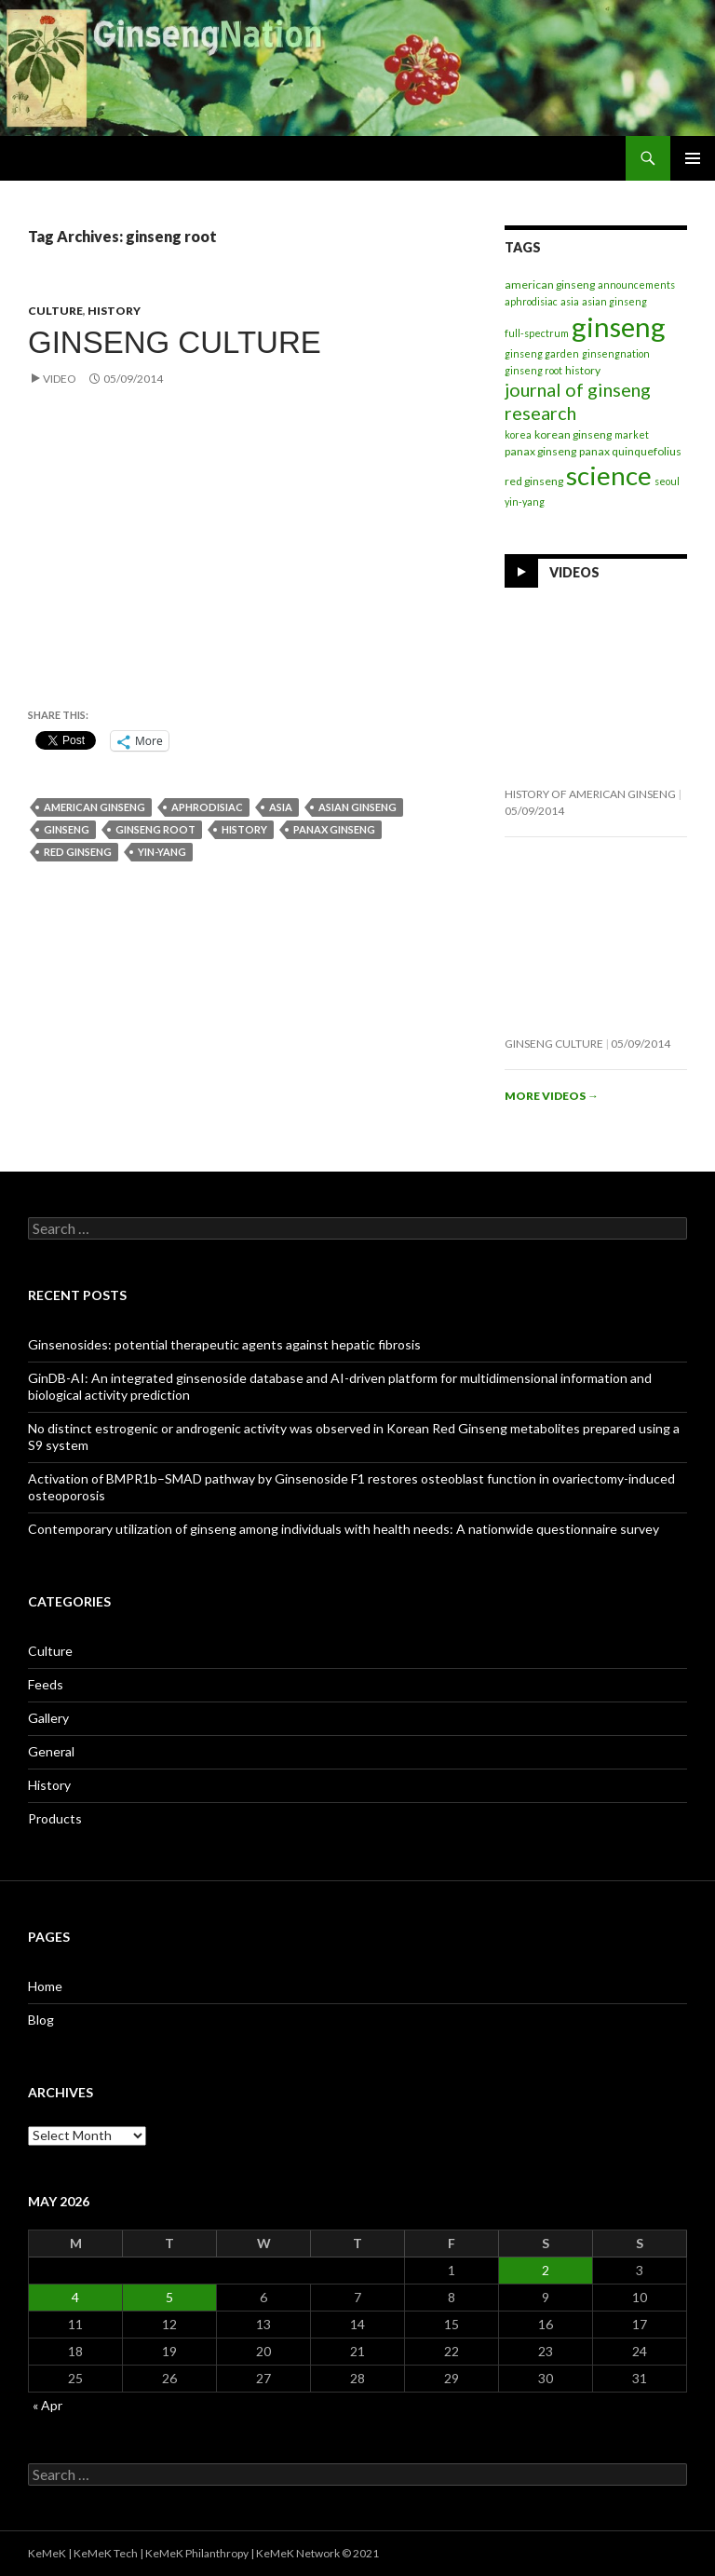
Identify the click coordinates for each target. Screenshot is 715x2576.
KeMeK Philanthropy (197, 2553)
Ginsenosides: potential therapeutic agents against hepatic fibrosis (224, 1344)
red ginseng (78, 852)
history (244, 829)
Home (45, 1986)
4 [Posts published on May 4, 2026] (75, 2297)
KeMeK (47, 2553)
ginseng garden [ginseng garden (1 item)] (542, 353)
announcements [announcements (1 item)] (636, 284)
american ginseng (94, 807)
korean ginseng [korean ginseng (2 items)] (573, 434)
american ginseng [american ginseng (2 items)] (550, 284)
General (51, 1751)
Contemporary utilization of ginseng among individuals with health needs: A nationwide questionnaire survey (343, 1529)
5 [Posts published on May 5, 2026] (169, 2297)
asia (280, 807)
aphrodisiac (207, 807)
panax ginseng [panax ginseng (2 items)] (540, 451)
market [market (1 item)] (631, 434)
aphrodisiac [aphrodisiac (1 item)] (531, 301)
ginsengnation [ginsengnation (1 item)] (616, 353)
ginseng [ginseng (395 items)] (619, 326)
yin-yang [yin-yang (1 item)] (525, 501)
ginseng (66, 829)
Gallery (48, 1718)
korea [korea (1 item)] (518, 434)
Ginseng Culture (174, 342)
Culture (55, 311)
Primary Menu (692, 158)
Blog (41, 2019)
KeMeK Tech (106, 2553)
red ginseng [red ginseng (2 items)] (534, 481)
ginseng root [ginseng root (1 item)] (533, 370)
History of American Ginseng (590, 794)
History (114, 311)
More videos (552, 1096)
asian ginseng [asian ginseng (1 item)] (614, 301)
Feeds (45, 1684)
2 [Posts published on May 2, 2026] (545, 2270)
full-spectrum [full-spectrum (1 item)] (537, 333)
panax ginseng (334, 829)
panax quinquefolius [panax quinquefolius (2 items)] (630, 451)
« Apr (47, 2405)
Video (59, 379)
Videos (574, 571)
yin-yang (162, 852)
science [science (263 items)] (609, 475)
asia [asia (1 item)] (569, 301)
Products (55, 1818)
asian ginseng (357, 807)
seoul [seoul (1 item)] (667, 481)
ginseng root (155, 829)
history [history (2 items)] (582, 370)
